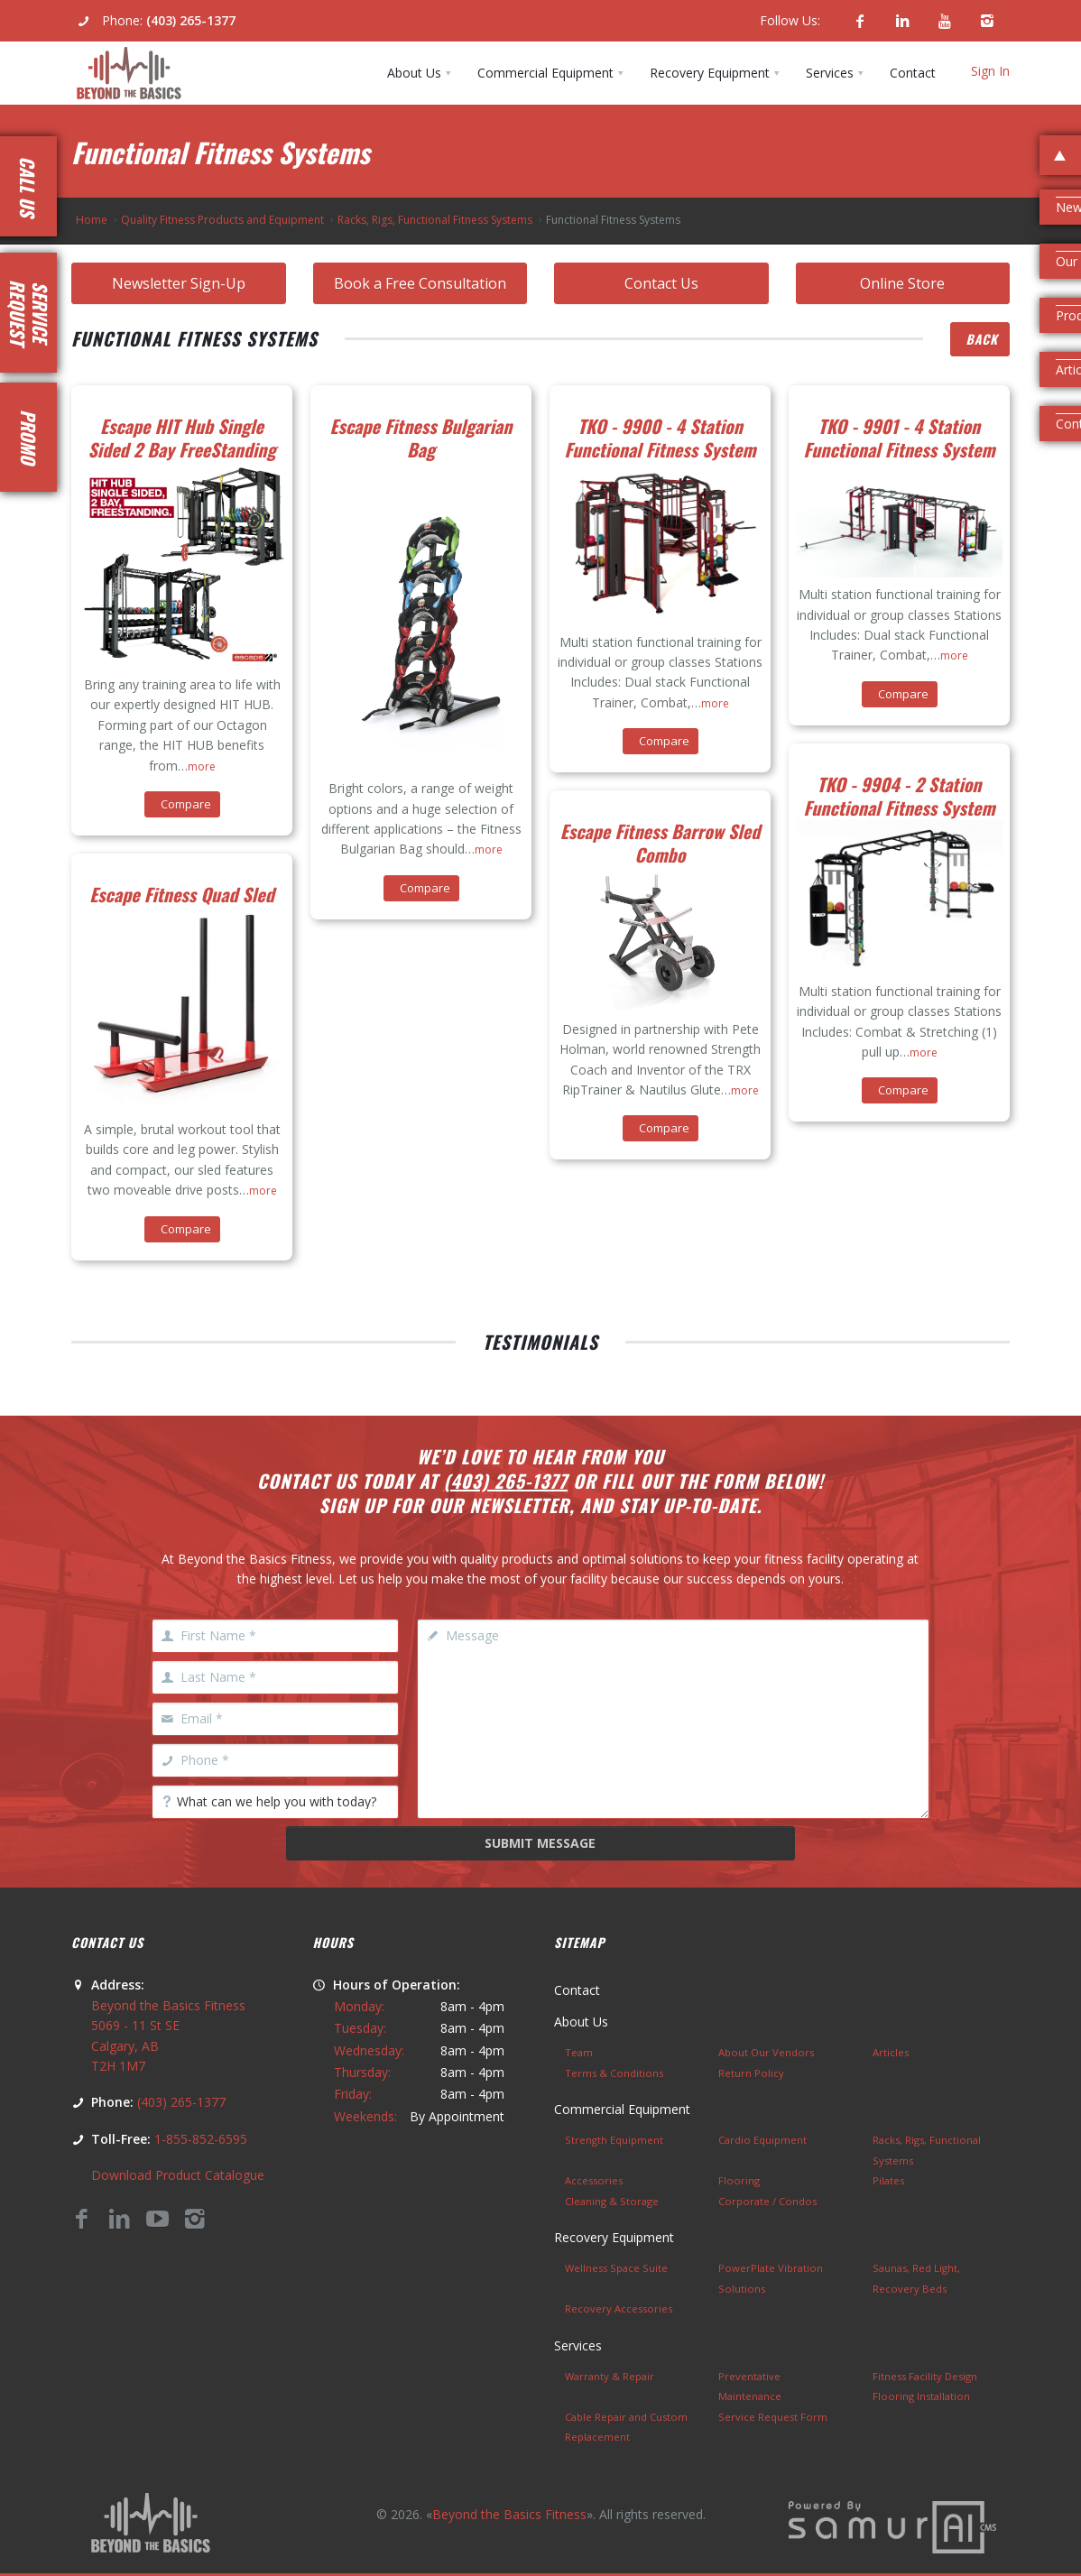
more (202, 766)
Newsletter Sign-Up (178, 283)
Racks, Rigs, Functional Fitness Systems (434, 219)
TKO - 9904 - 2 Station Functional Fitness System (899, 796)
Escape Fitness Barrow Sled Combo (660, 842)
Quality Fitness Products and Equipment (222, 219)
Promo (28, 437)
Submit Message (540, 1842)
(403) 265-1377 (191, 20)
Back (982, 338)
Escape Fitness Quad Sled (181, 894)
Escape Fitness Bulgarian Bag (421, 437)
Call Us (28, 186)
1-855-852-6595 (200, 2138)
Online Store (902, 283)
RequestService (29, 313)
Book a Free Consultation (420, 283)
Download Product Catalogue (177, 2175)
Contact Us (661, 283)
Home (91, 219)
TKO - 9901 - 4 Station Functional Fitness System (899, 437)
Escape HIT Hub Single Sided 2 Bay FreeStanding (182, 437)
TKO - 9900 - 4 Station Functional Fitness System (660, 437)
